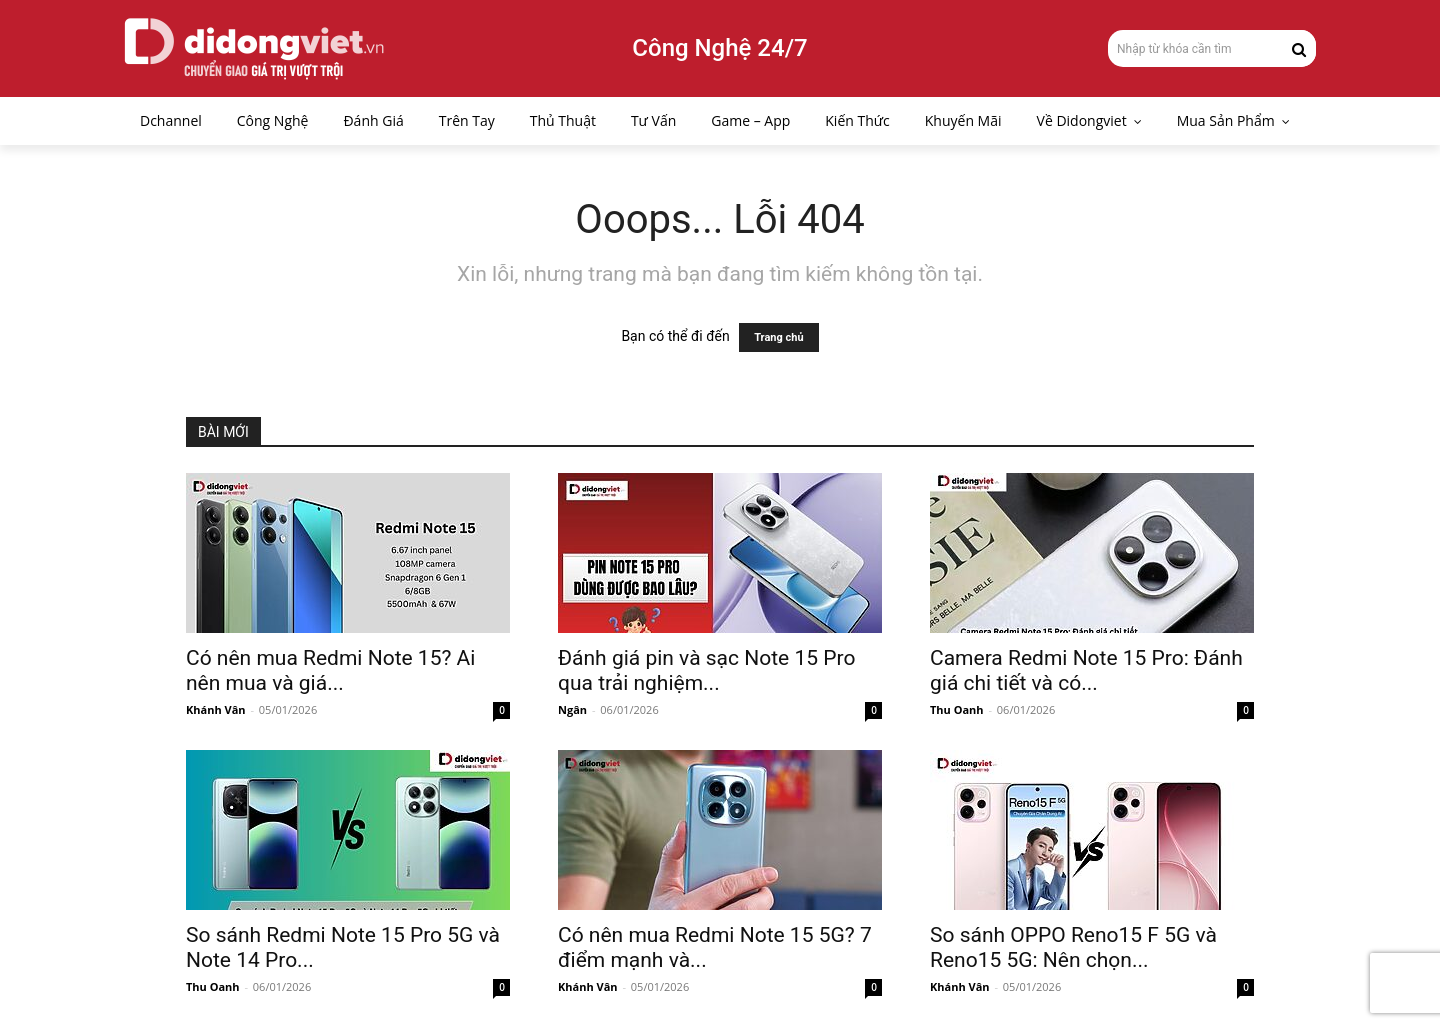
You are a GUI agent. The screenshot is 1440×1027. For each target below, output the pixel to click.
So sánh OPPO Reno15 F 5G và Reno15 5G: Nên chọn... (1073, 947)
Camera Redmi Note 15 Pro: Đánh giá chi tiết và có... (1086, 670)
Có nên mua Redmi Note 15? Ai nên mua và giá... (330, 670)
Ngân (572, 709)
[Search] (1299, 48)
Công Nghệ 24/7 (719, 48)
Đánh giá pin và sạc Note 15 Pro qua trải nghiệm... (706, 670)
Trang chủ (778, 337)
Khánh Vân (216, 709)
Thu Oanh (957, 709)
